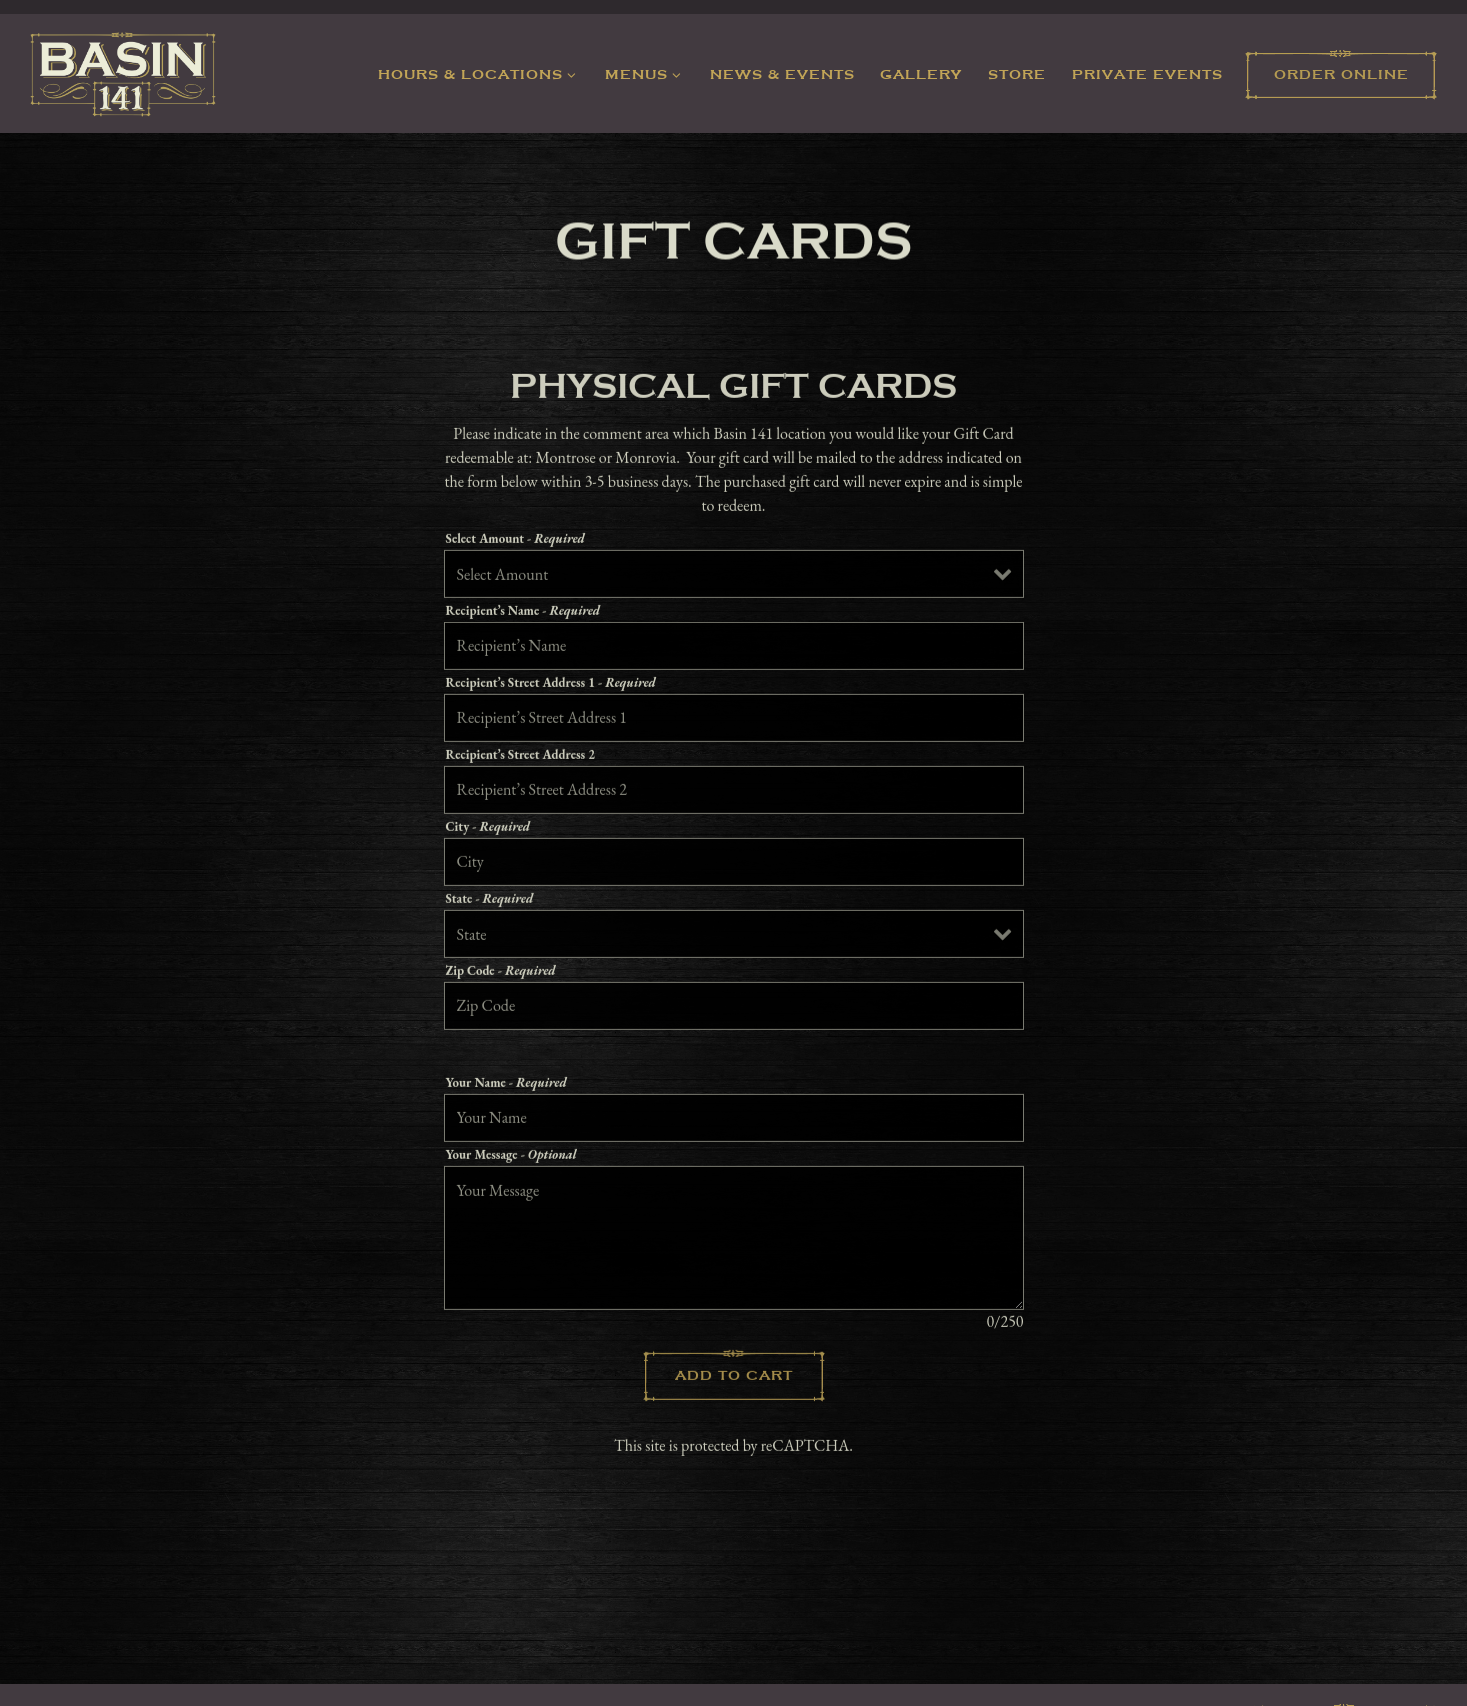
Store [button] (1017, 74)
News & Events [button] (782, 74)
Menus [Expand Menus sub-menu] (646, 73)
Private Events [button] (1147, 74)
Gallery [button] (921, 74)
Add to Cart (734, 1378)
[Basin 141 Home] (123, 72)
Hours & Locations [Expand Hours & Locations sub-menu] (480, 73)
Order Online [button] (1341, 74)
